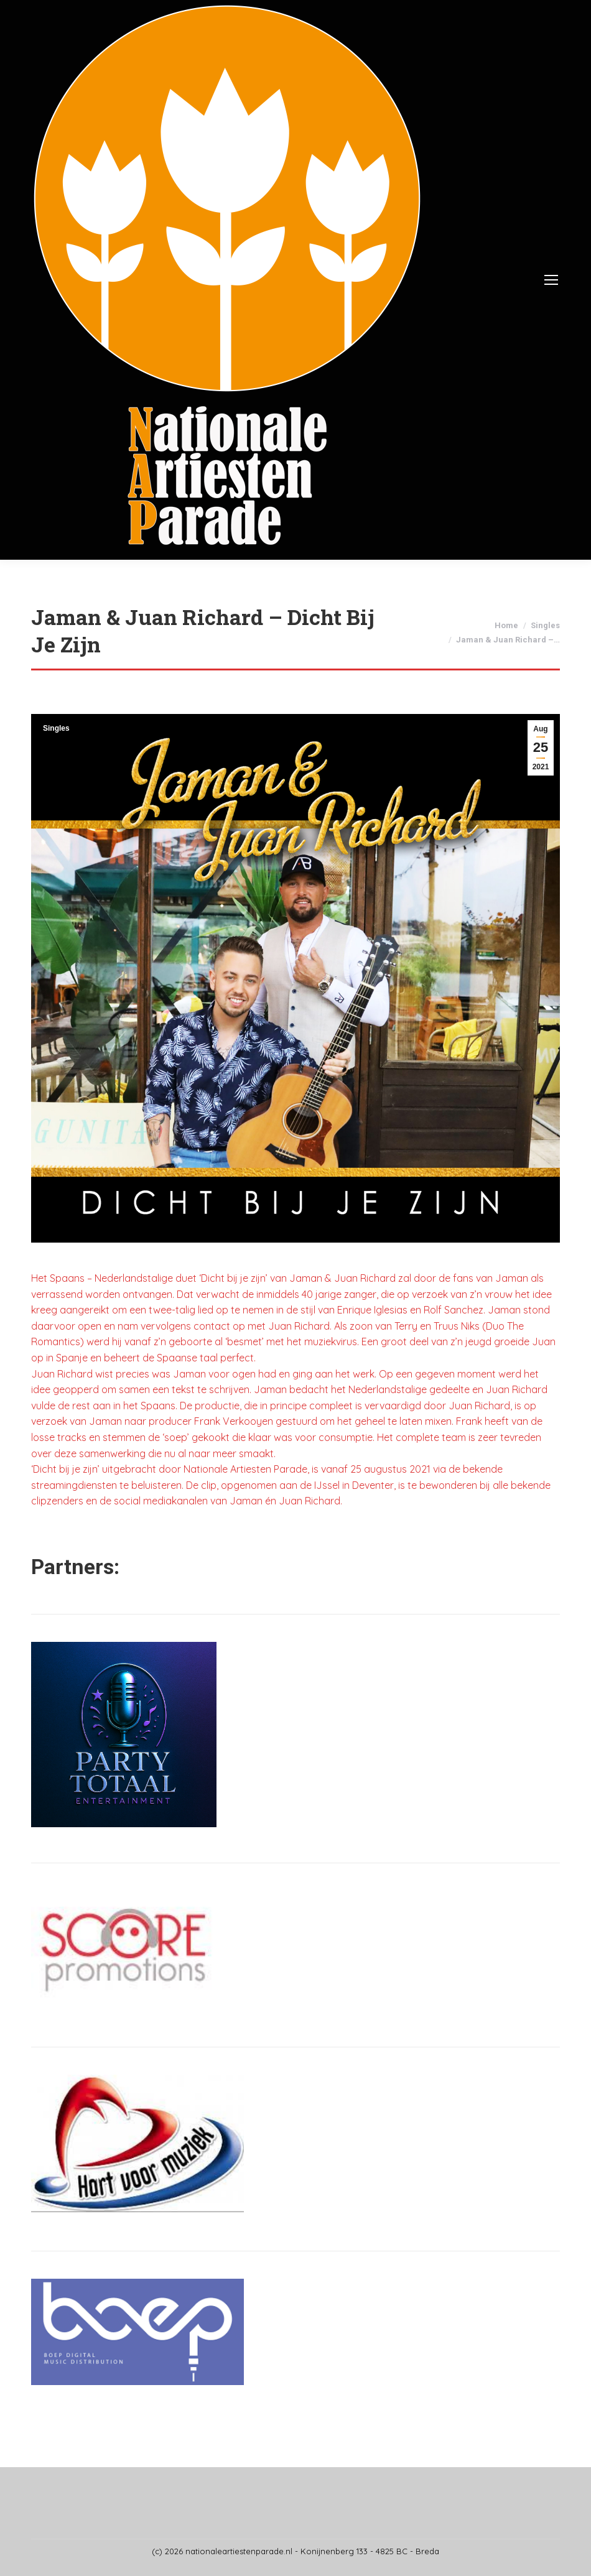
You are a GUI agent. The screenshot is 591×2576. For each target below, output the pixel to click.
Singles (56, 728)
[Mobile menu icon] (551, 280)
